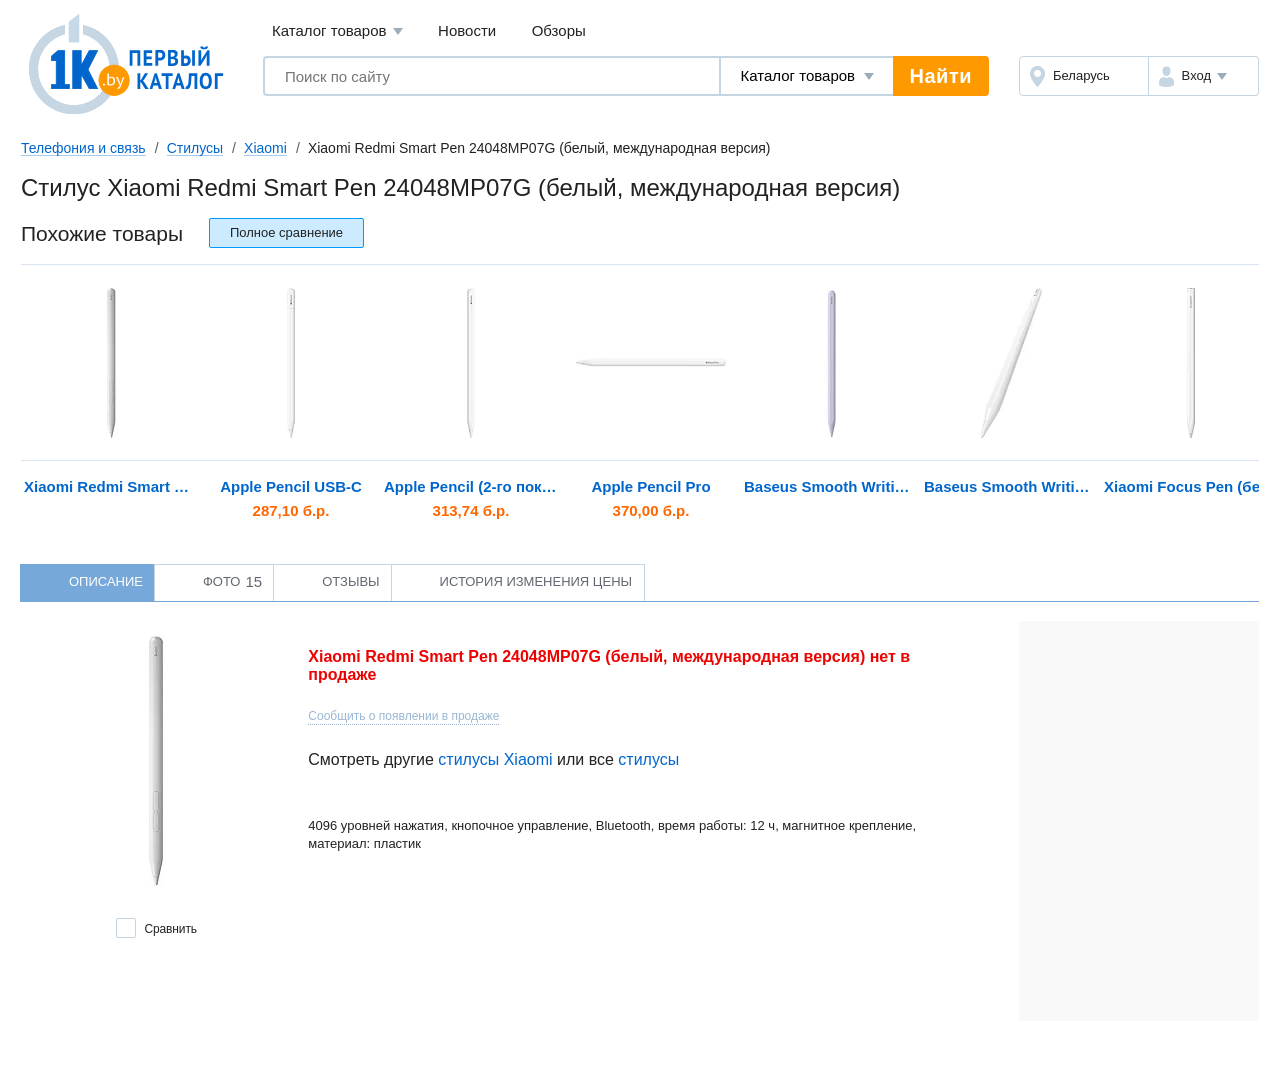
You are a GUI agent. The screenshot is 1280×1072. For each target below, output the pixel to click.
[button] (1203, 76)
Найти (941, 76)
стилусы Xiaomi (495, 759)
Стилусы (195, 148)
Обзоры (559, 30)
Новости (467, 30)
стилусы (648, 759)
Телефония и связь (83, 148)
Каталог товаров (337, 31)
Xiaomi (265, 148)
